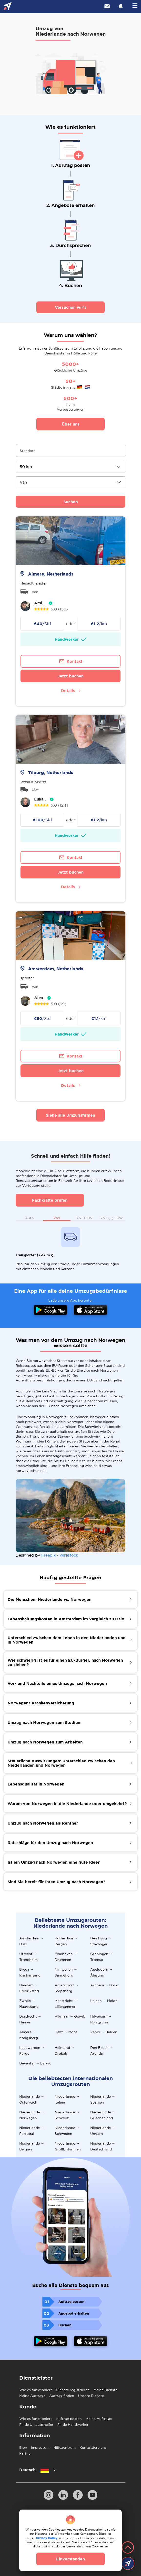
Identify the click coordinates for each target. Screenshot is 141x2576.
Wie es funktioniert (35, 2390)
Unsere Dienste (91, 2396)
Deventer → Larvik (35, 2063)
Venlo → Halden (103, 2032)
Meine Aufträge (32, 2396)
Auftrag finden (61, 2396)
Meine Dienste (105, 2390)
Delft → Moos (66, 2032)
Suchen (70, 502)
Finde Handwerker (73, 2424)
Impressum (40, 2447)
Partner (25, 2453)
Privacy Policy (46, 2538)
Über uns (71, 424)
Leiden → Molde (103, 2001)
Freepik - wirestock (59, 1555)
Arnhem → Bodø (104, 1985)
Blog (23, 2447)
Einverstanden (70, 2559)
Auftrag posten (69, 2419)
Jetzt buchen (71, 676)
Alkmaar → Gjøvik (70, 2016)
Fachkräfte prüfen (50, 1200)
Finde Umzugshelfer (36, 2424)
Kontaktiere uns (93, 2447)
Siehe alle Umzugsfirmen (70, 1115)
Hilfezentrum (64, 2447)
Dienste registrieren (73, 2390)
